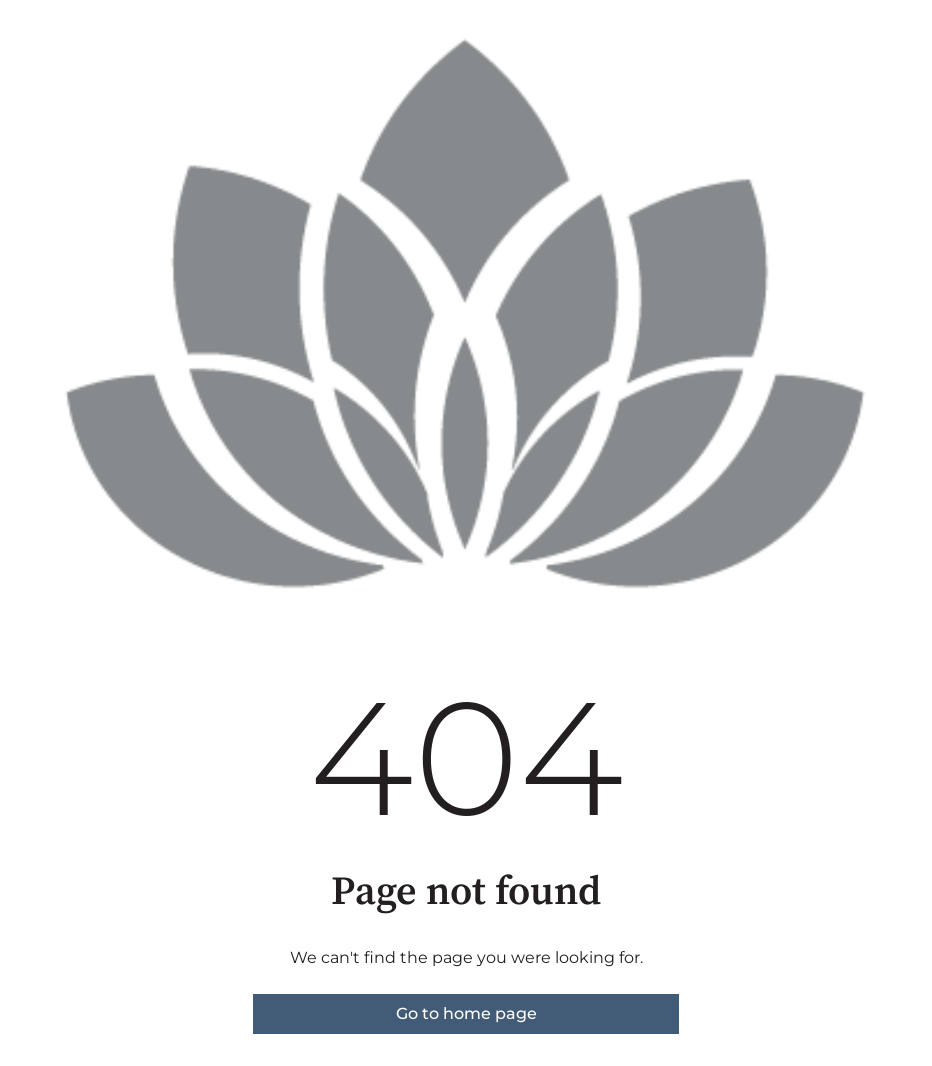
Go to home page (466, 1013)
